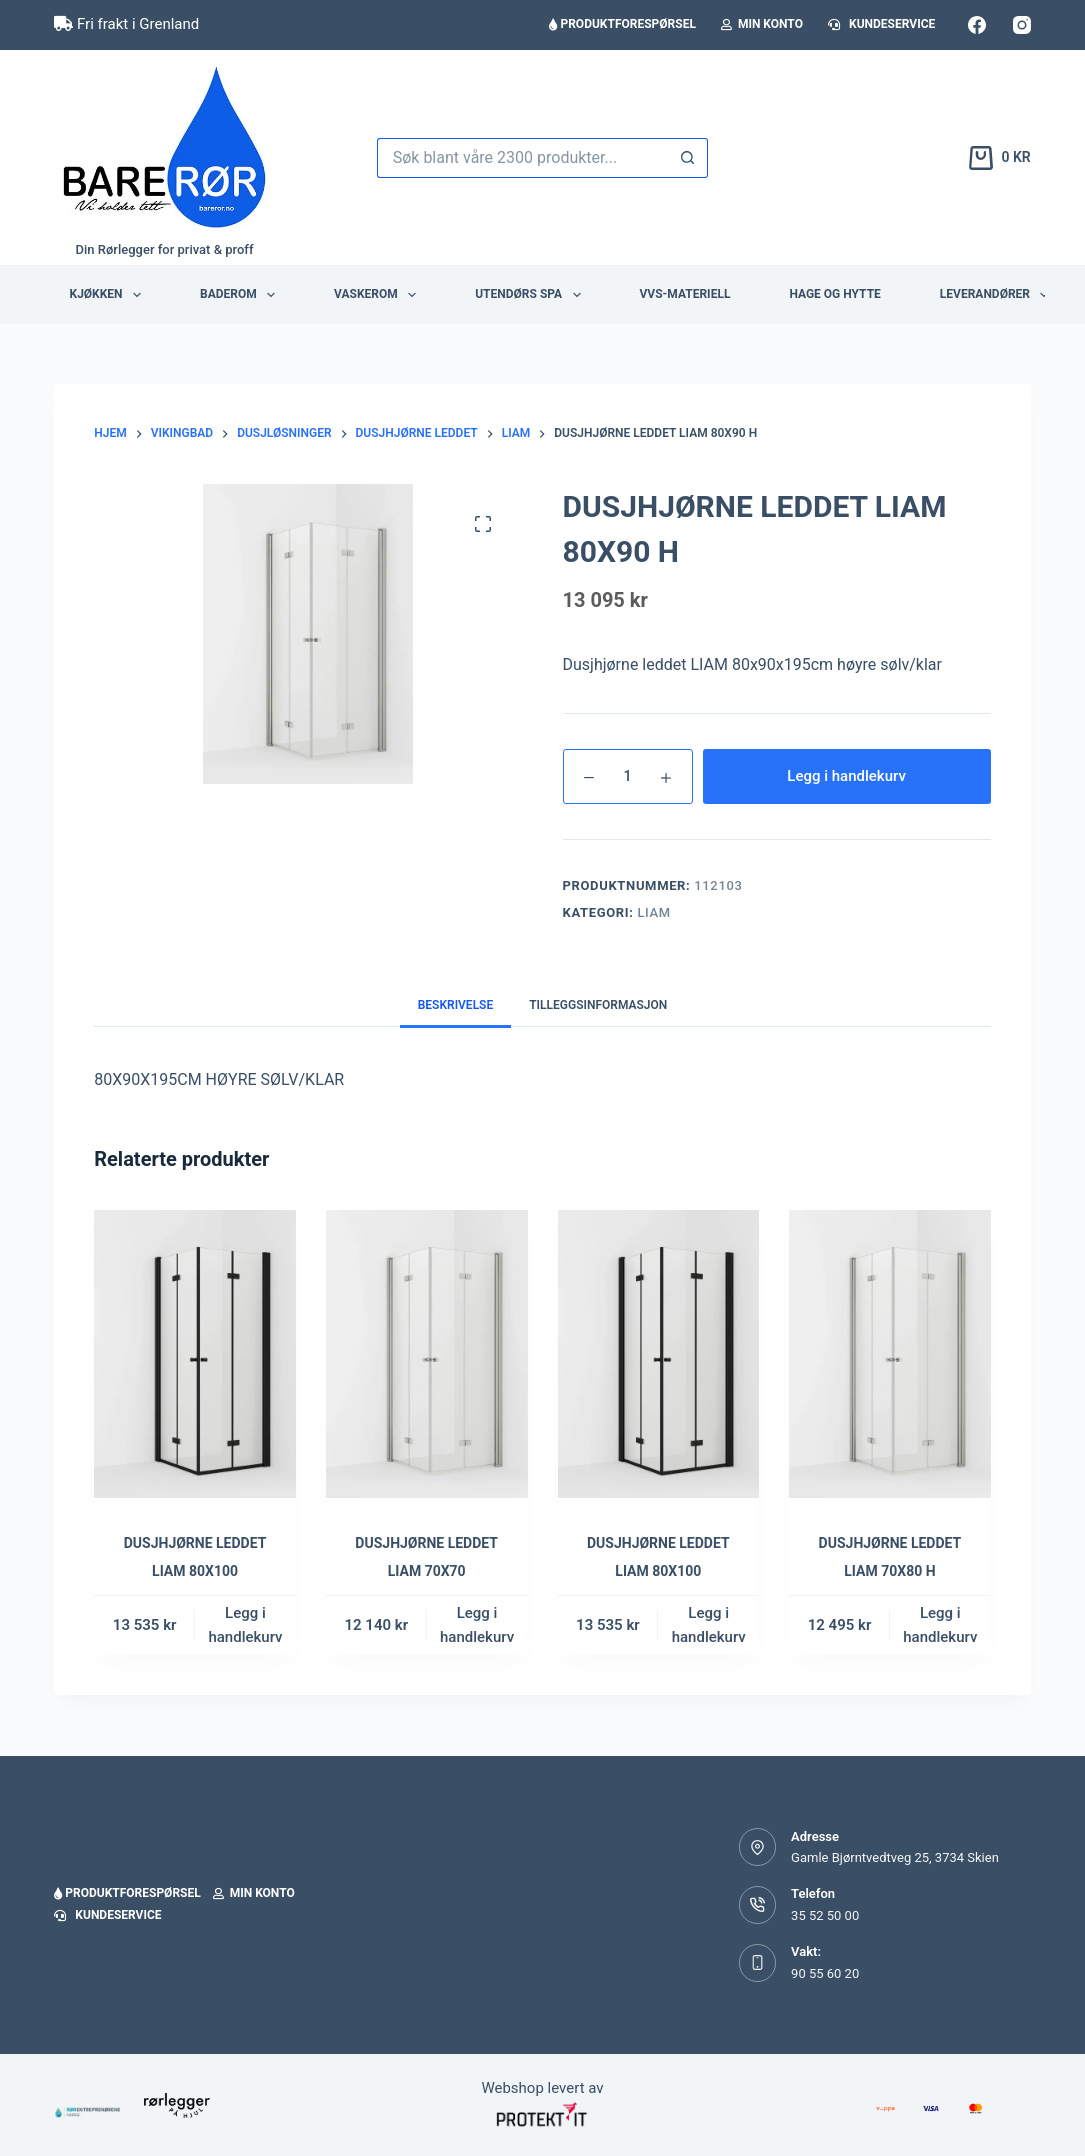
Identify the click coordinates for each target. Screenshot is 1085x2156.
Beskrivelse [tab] (456, 1005)
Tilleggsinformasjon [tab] (598, 1005)
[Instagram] (1022, 25)
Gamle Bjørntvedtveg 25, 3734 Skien (895, 1857)
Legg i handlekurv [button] (245, 1625)
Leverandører (998, 295)
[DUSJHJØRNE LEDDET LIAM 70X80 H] (890, 1354)
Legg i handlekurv (846, 776)
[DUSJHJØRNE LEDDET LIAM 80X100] (195, 1354)
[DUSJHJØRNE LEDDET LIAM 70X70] (427, 1354)
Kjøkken (109, 295)
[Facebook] (977, 25)
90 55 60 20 (825, 1973)
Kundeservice (881, 24)
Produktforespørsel (622, 24)
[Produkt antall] (628, 776)
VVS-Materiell (685, 294)
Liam (653, 912)
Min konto (762, 24)
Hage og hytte (834, 294)
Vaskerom (379, 295)
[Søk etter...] (523, 158)
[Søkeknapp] (688, 158)
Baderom (241, 295)
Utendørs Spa (531, 295)
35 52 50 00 (825, 1915)
